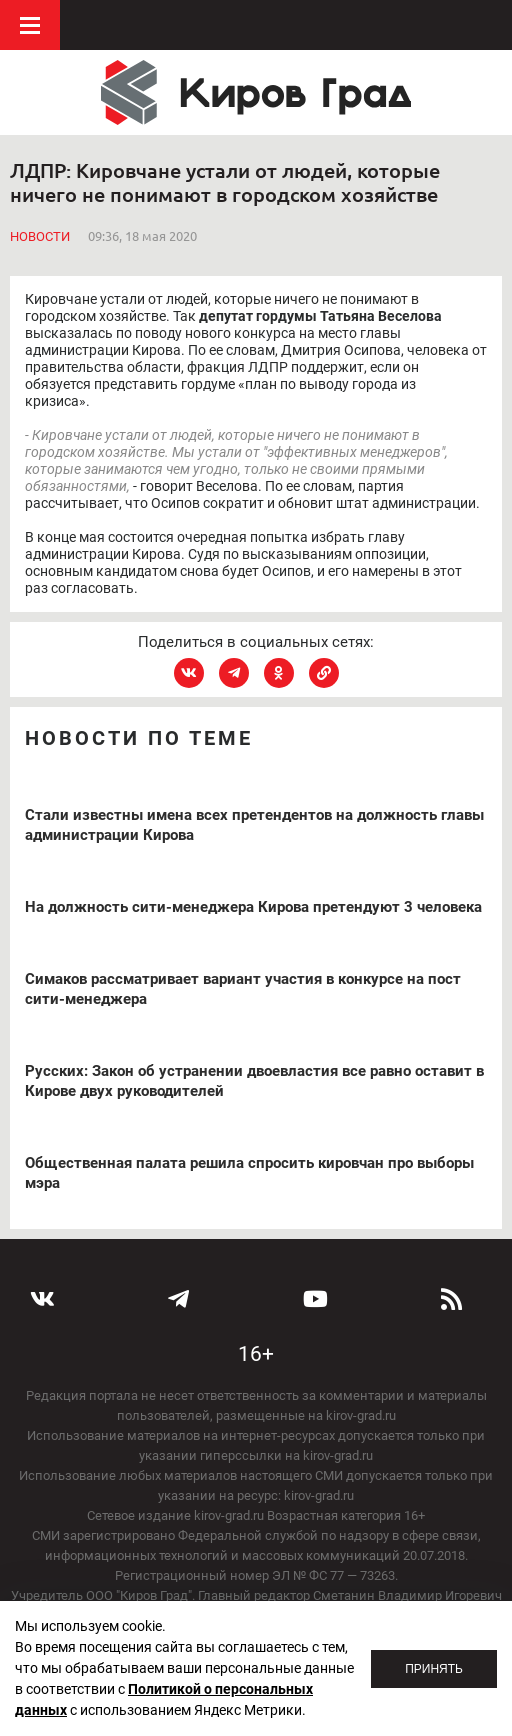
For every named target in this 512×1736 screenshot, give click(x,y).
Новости (40, 236)
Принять (434, 1669)
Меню (30, 25)
